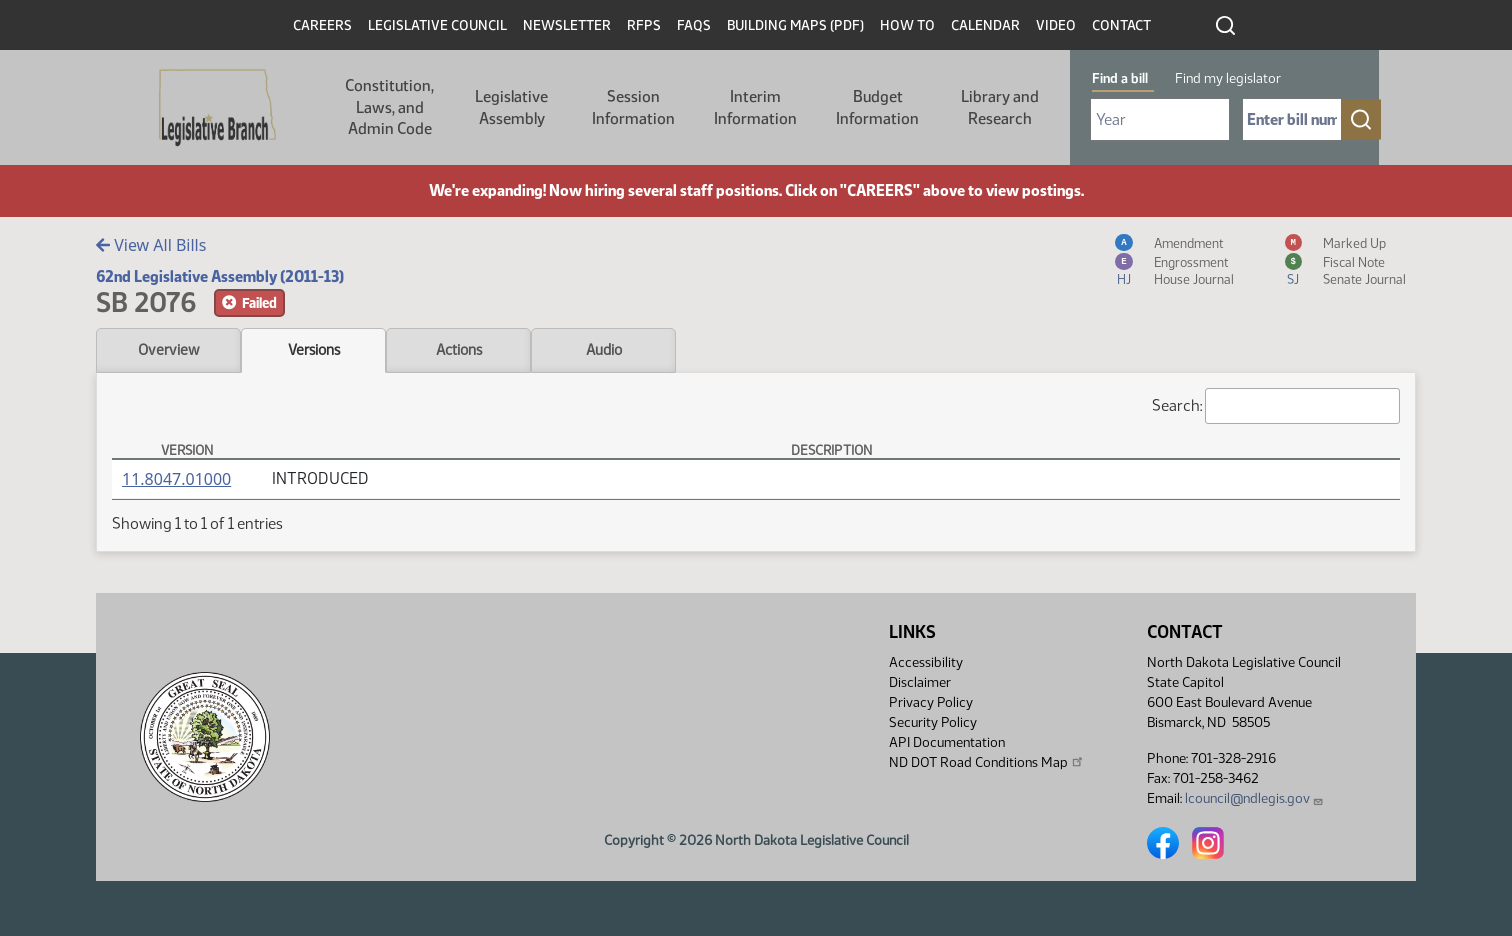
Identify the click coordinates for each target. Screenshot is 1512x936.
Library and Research (1000, 107)
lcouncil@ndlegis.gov (1254, 798)
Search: (1276, 406)
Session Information (633, 107)
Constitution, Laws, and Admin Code (389, 107)
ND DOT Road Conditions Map (987, 762)
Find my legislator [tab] (1228, 78)
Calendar (985, 25)
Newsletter (567, 25)
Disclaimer (920, 682)
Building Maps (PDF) (795, 25)
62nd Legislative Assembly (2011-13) (220, 276)
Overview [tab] (168, 350)
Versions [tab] (314, 350)
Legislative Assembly (511, 107)
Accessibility (926, 662)
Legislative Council (437, 25)
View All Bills (151, 245)
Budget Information (877, 107)
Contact (1121, 25)
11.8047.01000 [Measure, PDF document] (176, 479)
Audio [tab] (604, 350)
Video (1056, 25)
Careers (322, 25)
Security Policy (933, 722)
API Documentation (947, 742)
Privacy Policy (931, 702)
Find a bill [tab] (1120, 78)
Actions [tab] (459, 350)
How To (907, 25)
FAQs (694, 25)
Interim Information (755, 107)
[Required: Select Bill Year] (1160, 119)
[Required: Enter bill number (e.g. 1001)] (1292, 119)
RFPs (644, 25)
